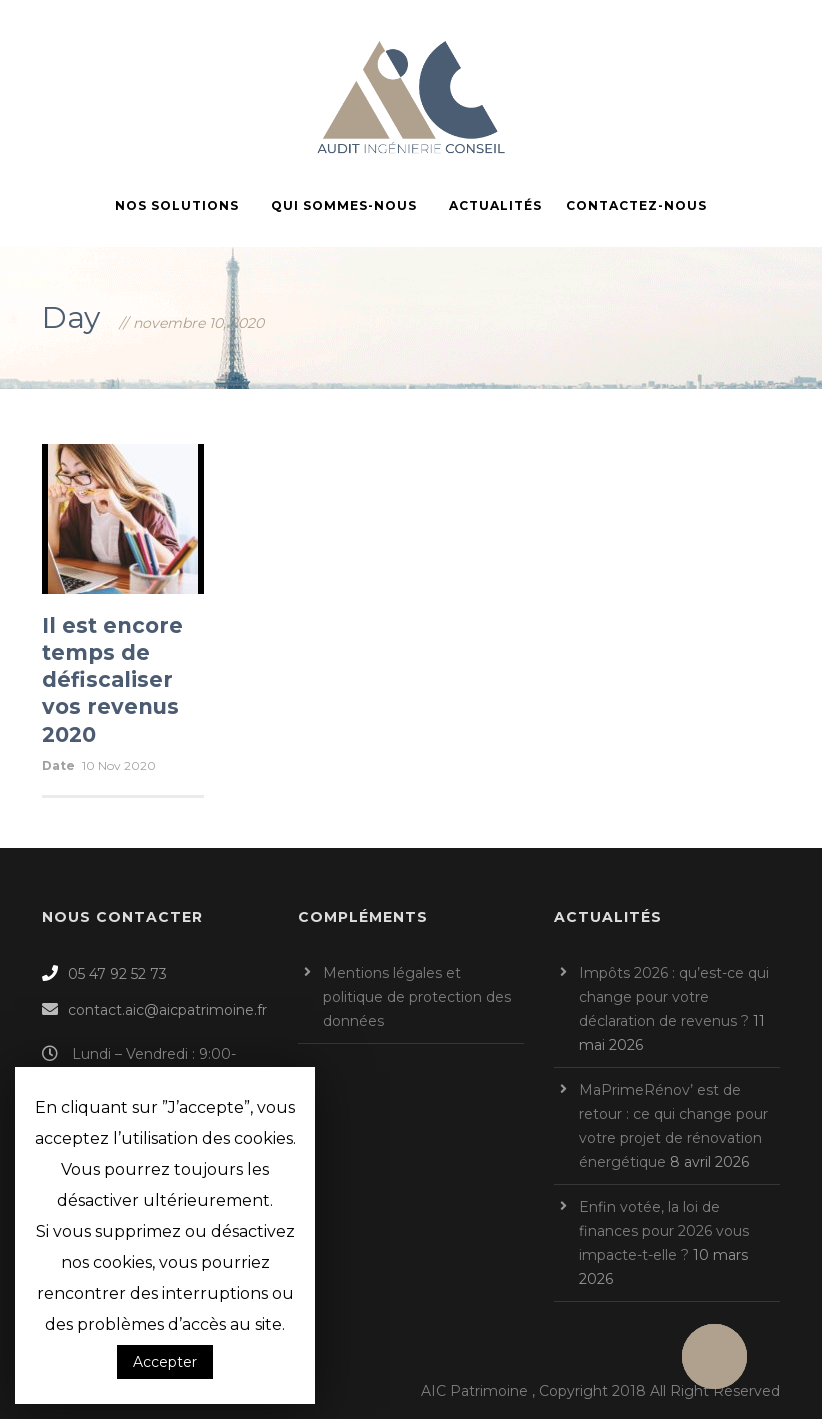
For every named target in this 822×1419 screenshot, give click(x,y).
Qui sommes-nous (344, 205)
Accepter (165, 1362)
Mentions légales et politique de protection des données (417, 997)
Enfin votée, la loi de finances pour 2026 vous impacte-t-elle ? (664, 1231)
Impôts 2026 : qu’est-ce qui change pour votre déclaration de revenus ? (674, 997)
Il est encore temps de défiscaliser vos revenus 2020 (112, 680)
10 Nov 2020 (119, 765)
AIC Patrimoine (474, 1391)
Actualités (495, 205)
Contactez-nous (636, 205)
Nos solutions (177, 205)
